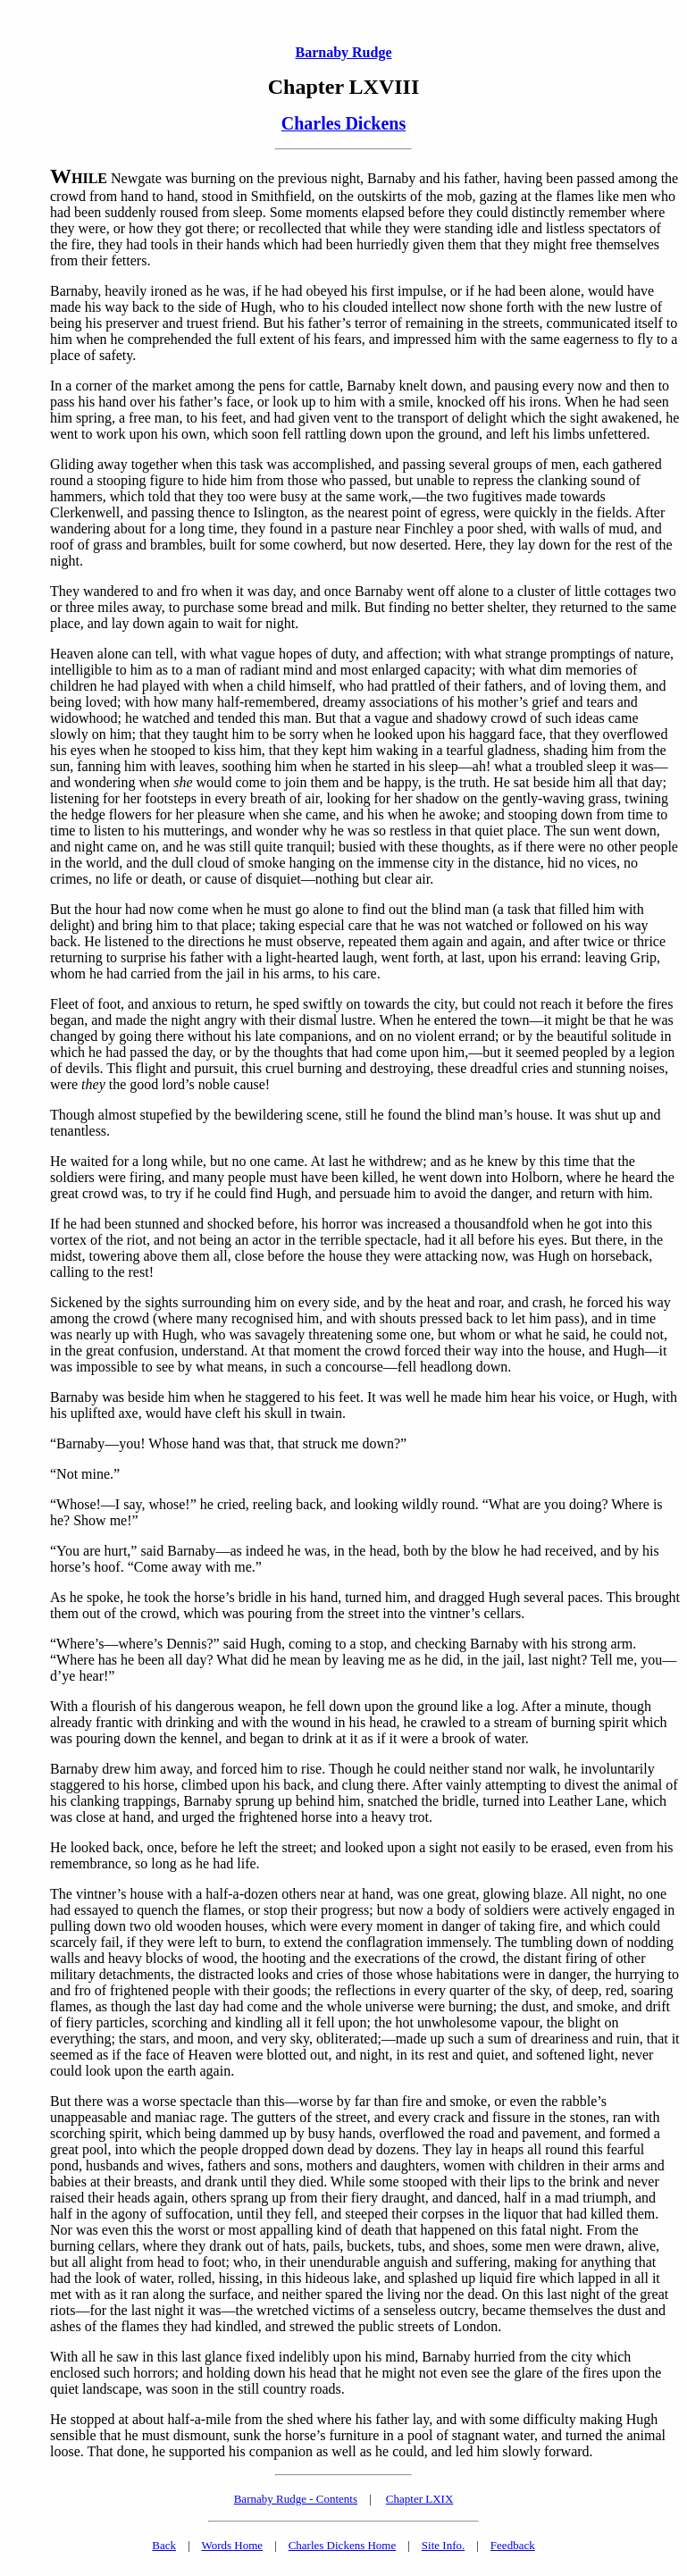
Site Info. (443, 2545)
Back (164, 2545)
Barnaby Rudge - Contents (295, 2498)
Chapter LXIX (419, 2498)
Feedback (512, 2545)
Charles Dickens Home (343, 2545)
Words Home (232, 2545)
